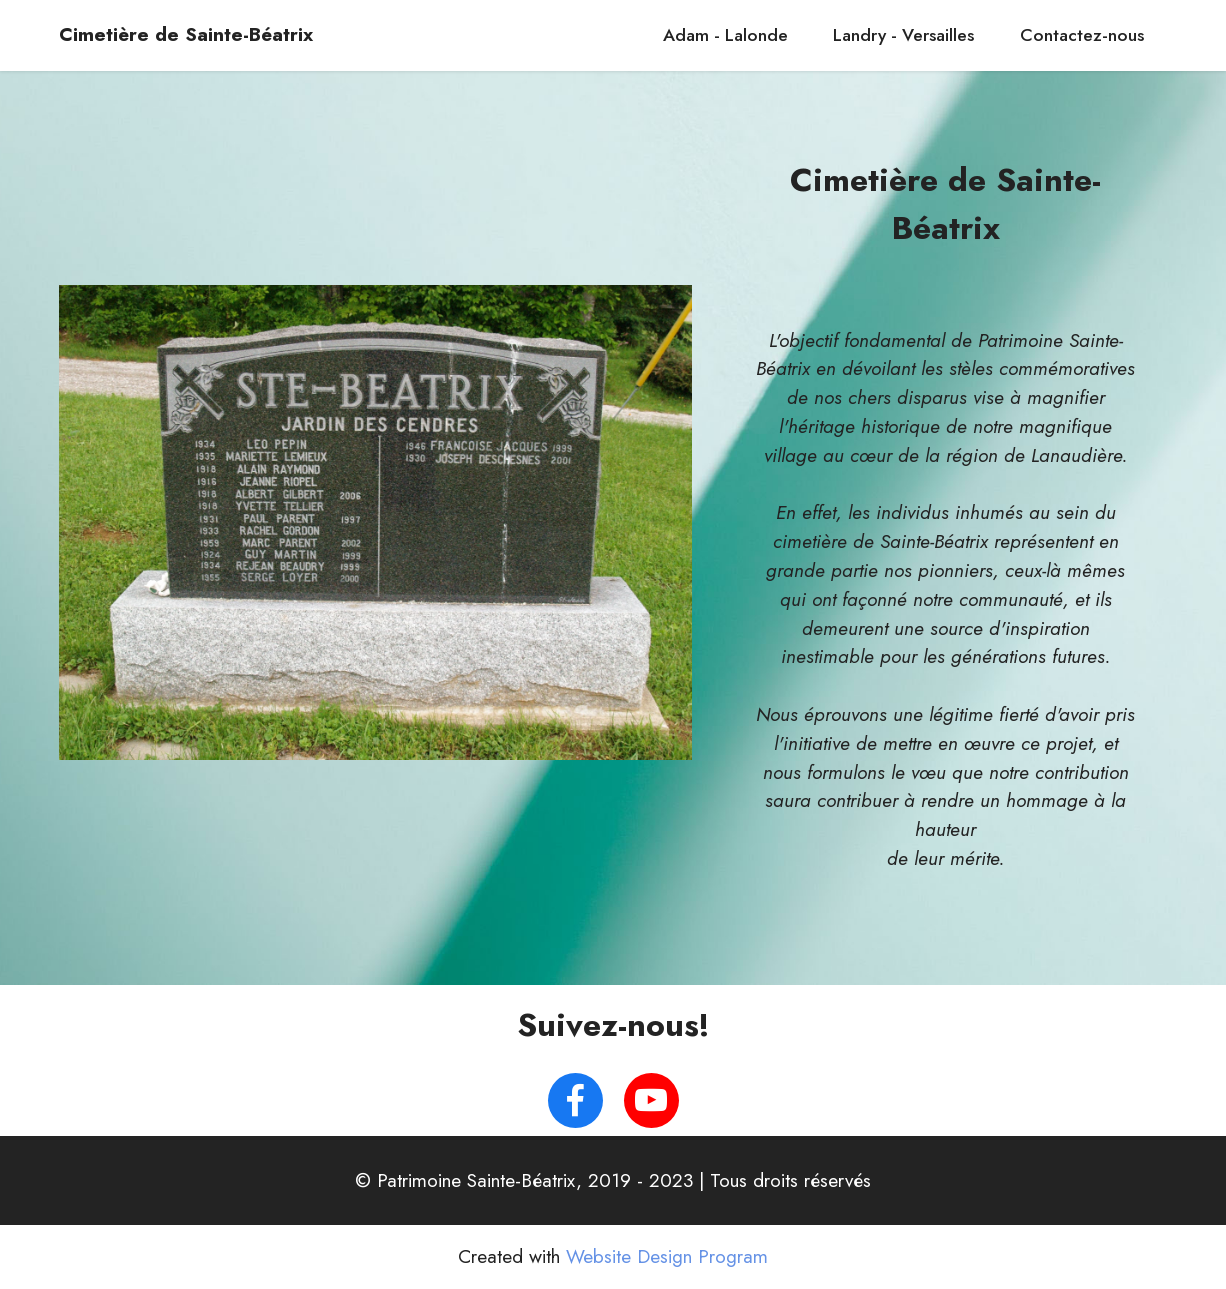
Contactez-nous (1082, 35)
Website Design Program (667, 1256)
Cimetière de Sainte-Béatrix (186, 34)
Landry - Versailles (903, 35)
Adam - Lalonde (725, 35)
